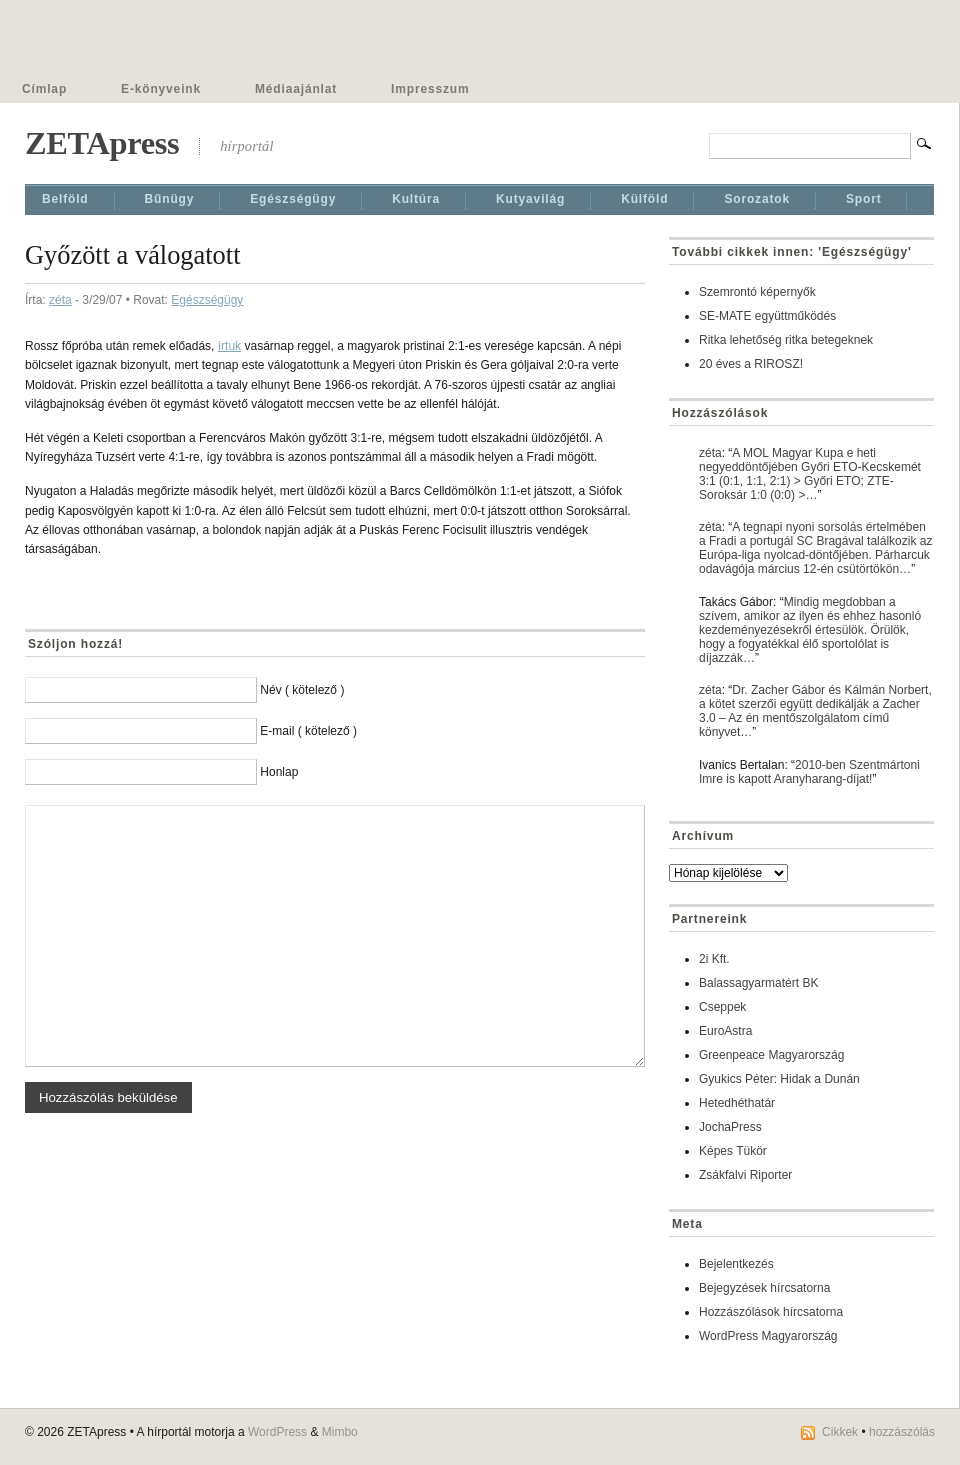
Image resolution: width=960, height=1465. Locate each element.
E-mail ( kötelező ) (308, 731)
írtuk (229, 346)
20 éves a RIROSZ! (751, 364)
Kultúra (416, 199)
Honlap (279, 772)
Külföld (644, 199)
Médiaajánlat (296, 89)
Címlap (44, 89)
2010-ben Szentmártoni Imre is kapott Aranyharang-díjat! (809, 772)
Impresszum (430, 89)
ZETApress (102, 143)
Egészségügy (293, 199)
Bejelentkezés (736, 1264)
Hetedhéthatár (737, 1103)
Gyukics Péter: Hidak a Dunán (779, 1079)
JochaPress (730, 1127)
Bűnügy (170, 199)
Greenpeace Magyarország (771, 1055)
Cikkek (840, 1432)
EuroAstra (725, 1031)
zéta (60, 300)
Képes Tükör (733, 1151)
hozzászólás (902, 1432)
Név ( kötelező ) (302, 690)
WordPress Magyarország (768, 1336)
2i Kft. (714, 959)
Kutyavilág (530, 199)
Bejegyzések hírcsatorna (764, 1288)
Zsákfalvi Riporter (745, 1175)
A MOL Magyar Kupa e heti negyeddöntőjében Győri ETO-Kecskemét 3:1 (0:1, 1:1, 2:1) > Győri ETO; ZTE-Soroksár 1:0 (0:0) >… (810, 474)
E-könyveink (161, 89)
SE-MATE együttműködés (767, 316)
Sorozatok (757, 199)
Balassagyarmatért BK (758, 983)
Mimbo (340, 1432)
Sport (864, 199)
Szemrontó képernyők (757, 292)
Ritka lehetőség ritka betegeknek (786, 340)
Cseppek (722, 1007)
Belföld (65, 199)
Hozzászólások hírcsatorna (771, 1312)
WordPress (277, 1432)
